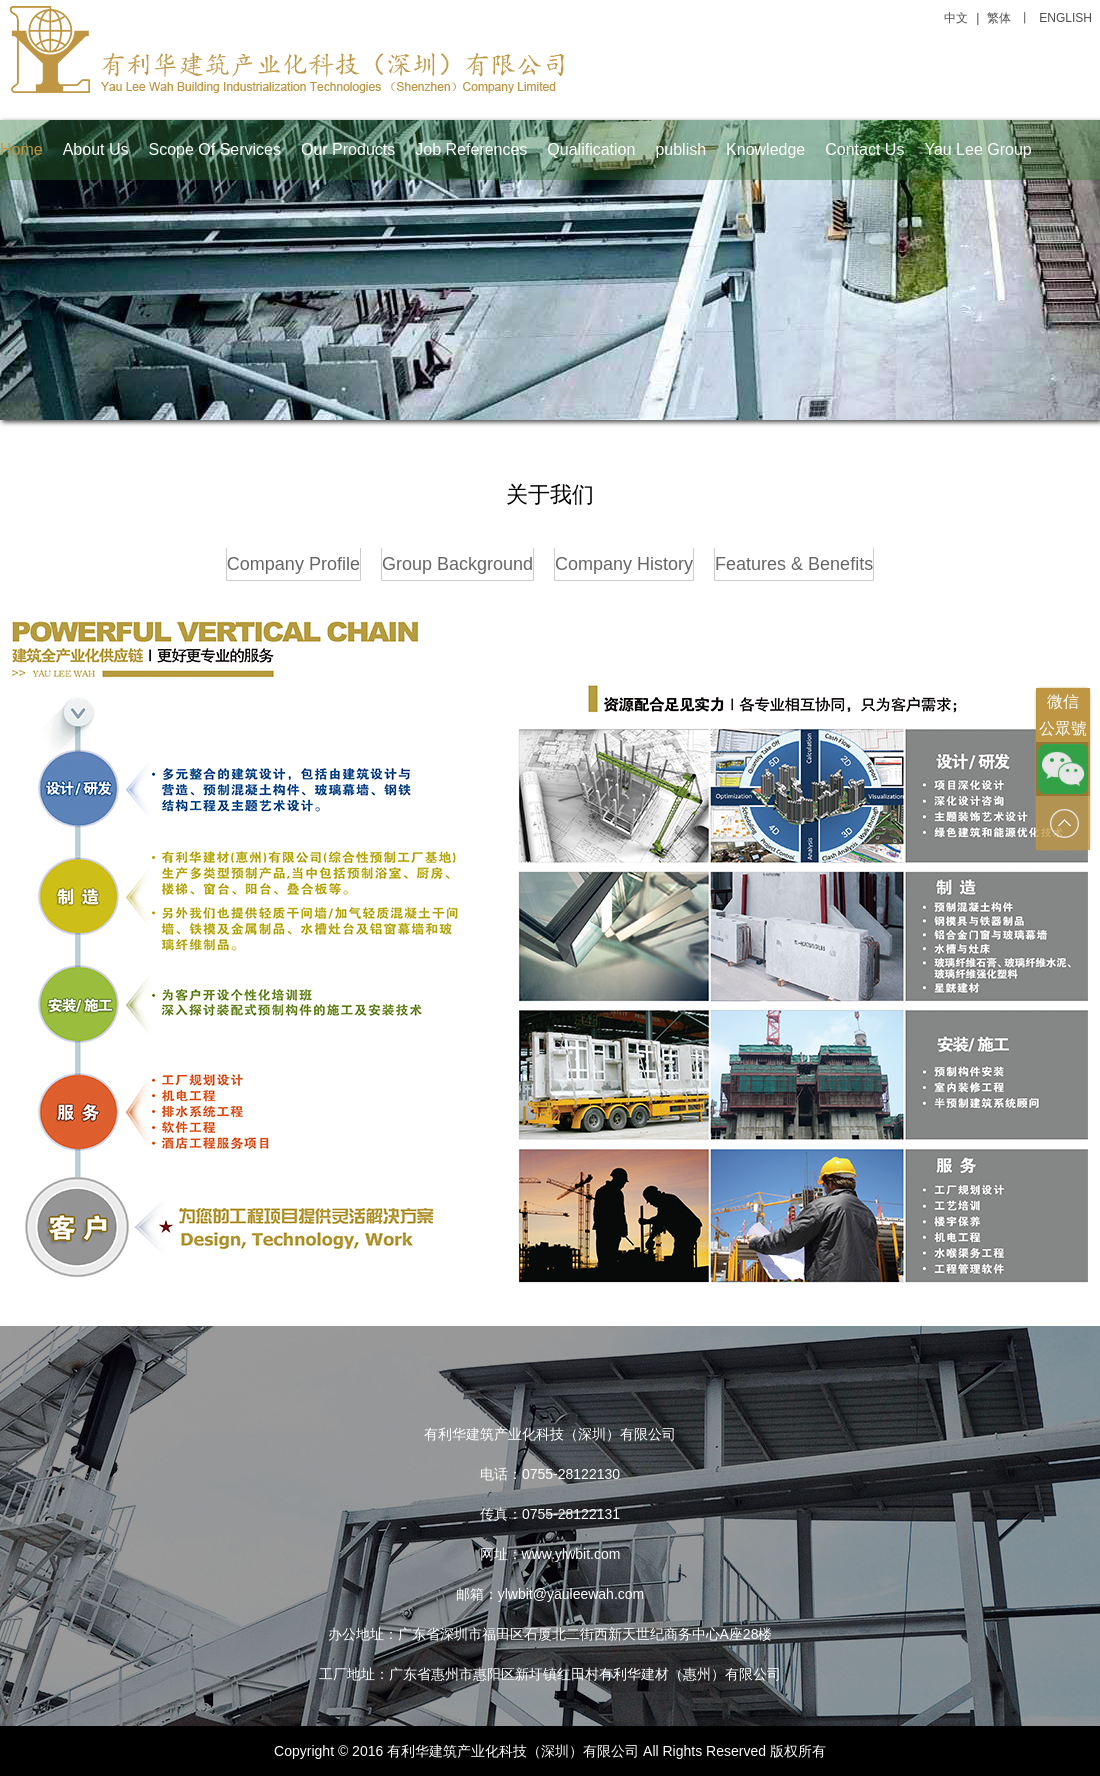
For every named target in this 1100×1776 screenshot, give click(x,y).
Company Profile (293, 564)
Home (21, 149)
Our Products (348, 149)
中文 (956, 18)
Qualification (591, 149)
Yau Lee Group (977, 149)
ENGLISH (1065, 18)
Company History (624, 564)
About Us (96, 149)
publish (680, 149)
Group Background (457, 564)
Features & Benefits (794, 564)
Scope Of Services (215, 149)
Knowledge (765, 149)
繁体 (999, 18)
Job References (471, 149)
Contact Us (864, 149)
